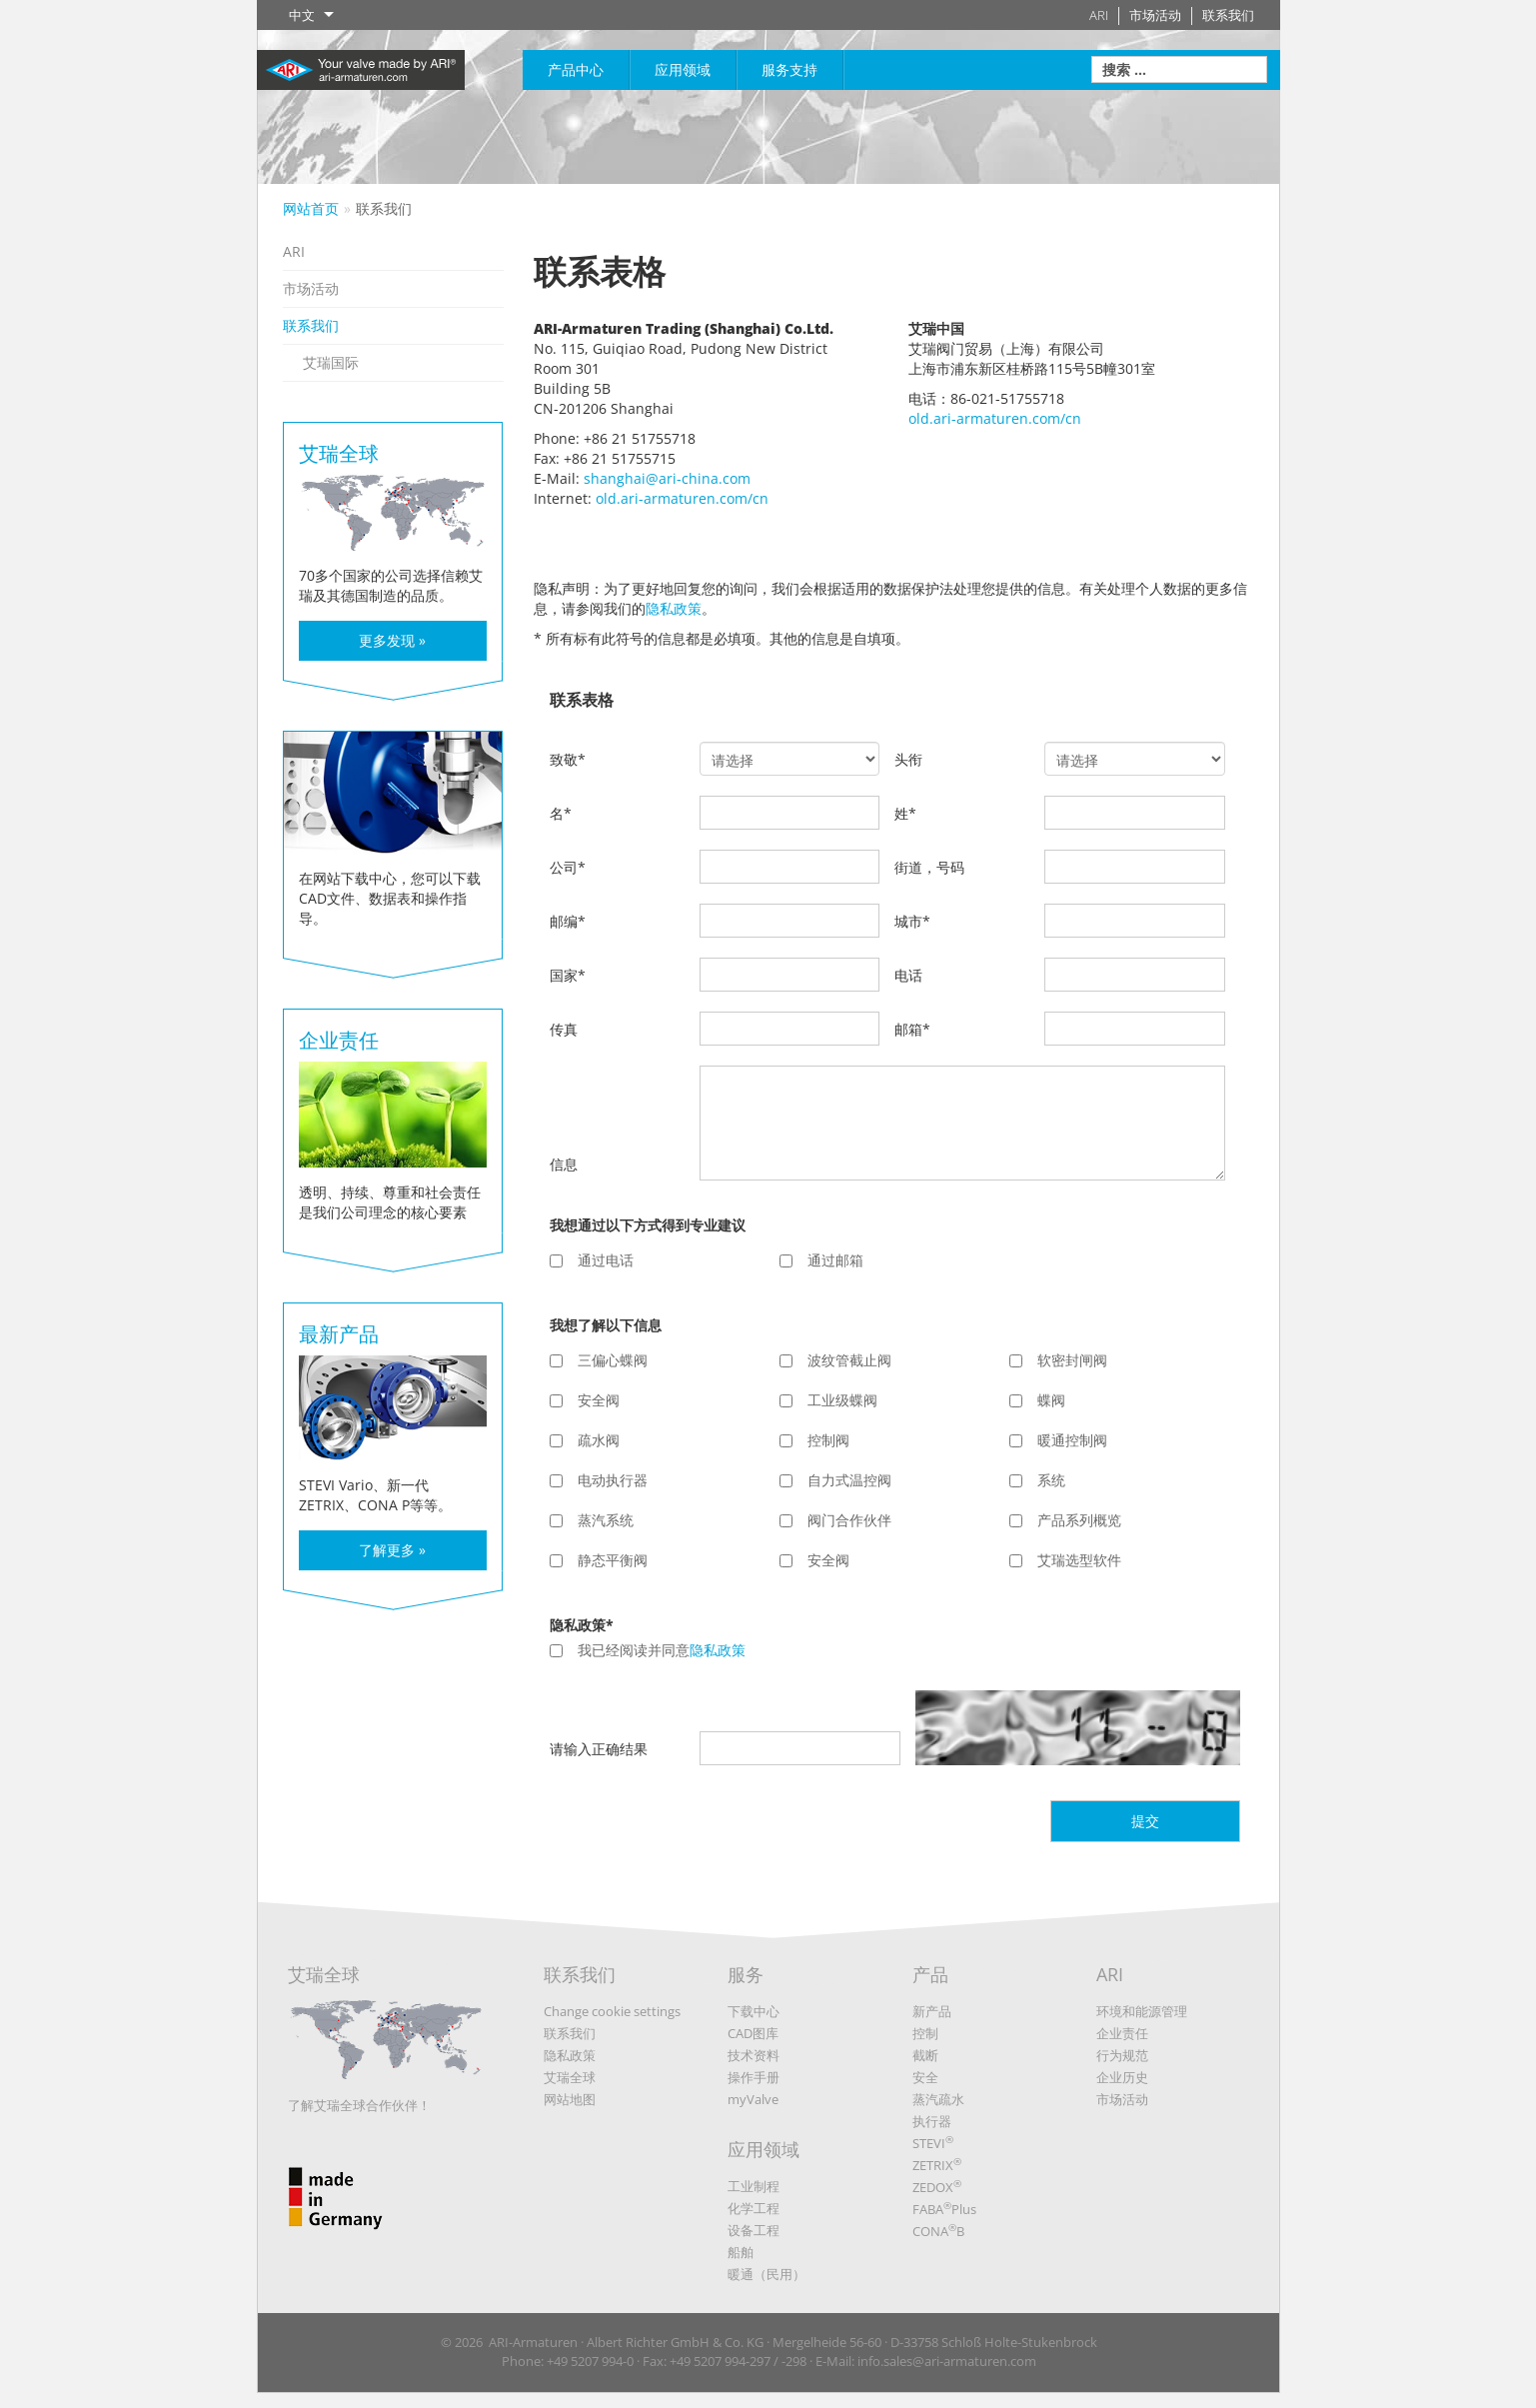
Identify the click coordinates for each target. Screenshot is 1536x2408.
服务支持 (789, 69)
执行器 (931, 2121)
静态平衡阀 (599, 1559)
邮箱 (912, 1029)
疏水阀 (585, 1439)
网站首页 (311, 208)
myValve (753, 2099)
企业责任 (1122, 2033)
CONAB (938, 2231)
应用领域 (683, 69)
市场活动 (1155, 15)
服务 (746, 1974)
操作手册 (753, 2077)
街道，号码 (929, 867)
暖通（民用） (766, 2274)
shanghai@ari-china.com (667, 478)
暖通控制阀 (1058, 1439)
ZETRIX (936, 2165)
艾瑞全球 (386, 2029)
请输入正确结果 (599, 1748)
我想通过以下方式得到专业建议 (648, 1224)
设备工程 (753, 2230)
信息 (564, 1164)
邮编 (568, 921)
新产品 (931, 2011)
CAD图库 (753, 2033)
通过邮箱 (821, 1259)
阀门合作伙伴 (835, 1519)
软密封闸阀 (1058, 1359)
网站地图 (570, 2099)
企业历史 (1122, 2077)
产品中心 (576, 69)
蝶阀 (1037, 1399)
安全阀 (585, 1399)
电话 (908, 975)
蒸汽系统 (592, 1519)
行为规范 (1122, 2055)
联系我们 (1228, 15)
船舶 (741, 2252)
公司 (568, 867)
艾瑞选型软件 (1065, 1559)
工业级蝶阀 (828, 1399)
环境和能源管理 (1141, 2011)
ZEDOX (936, 2187)
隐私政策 (674, 608)
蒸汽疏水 (938, 2099)
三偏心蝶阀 (599, 1359)
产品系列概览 (1065, 1519)
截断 (925, 2055)
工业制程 (753, 2186)
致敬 (568, 759)
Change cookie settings (612, 2011)
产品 (930, 1974)
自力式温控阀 (835, 1479)
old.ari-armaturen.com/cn (682, 498)
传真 (564, 1029)
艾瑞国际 (331, 362)
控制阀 (814, 1439)
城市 (912, 921)
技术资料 (753, 2055)
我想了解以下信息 (606, 1324)
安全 (925, 2077)
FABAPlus (944, 2209)
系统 (1037, 1479)
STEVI (932, 2143)
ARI (1098, 15)
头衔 (908, 759)
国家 (568, 975)
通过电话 (592, 1259)
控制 (925, 2033)
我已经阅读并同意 (648, 1649)
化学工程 (753, 2208)
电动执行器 (599, 1479)
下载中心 (753, 2011)
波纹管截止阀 (835, 1359)
